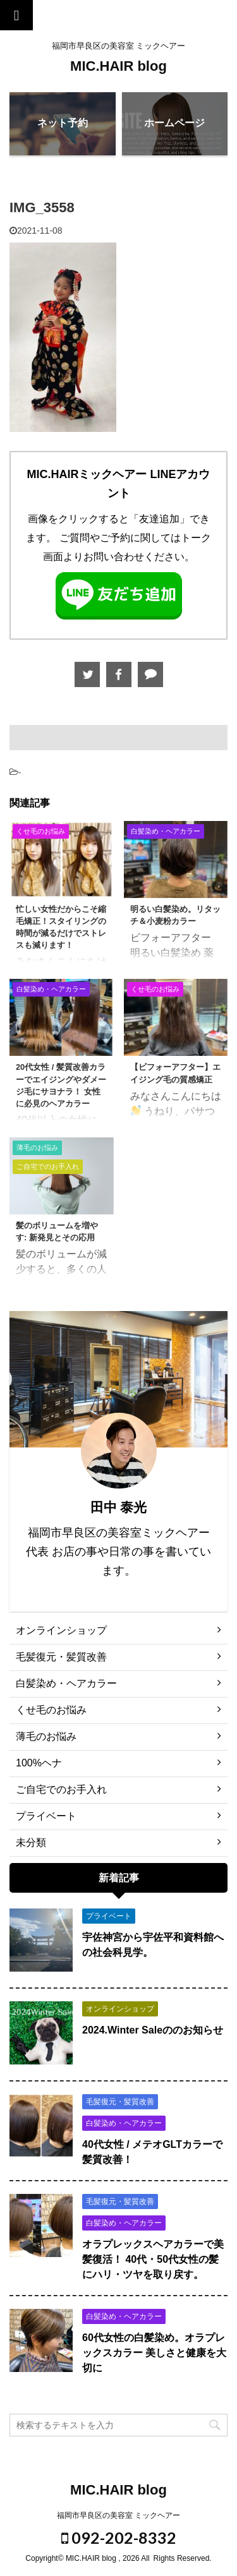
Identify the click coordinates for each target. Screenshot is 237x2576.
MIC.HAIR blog (118, 66)
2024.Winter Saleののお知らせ (152, 2030)
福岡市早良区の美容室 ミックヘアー (118, 2515)
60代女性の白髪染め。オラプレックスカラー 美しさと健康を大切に (154, 2352)
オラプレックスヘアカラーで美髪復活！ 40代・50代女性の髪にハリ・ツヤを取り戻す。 (153, 2259)
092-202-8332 (118, 2537)
